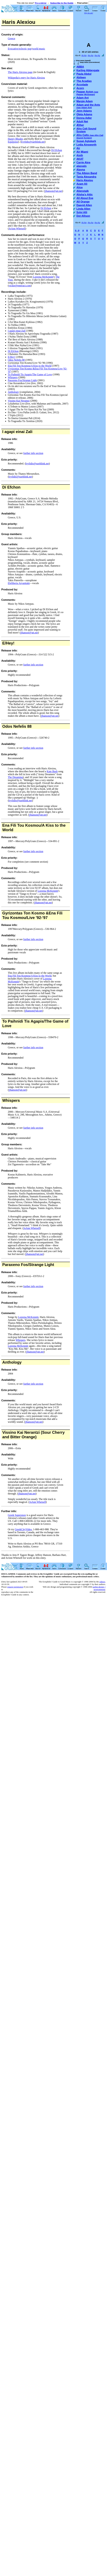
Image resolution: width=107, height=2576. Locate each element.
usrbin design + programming (99, 1588)
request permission (15, 1587)
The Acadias (84, 81)
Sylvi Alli (81, 212)
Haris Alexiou (84, 180)
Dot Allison (83, 216)
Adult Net (82, 121)
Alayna (80, 169)
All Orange (83, 201)
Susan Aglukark (86, 141)
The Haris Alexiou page (20, 72)
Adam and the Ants (88, 106)
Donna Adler (84, 118)
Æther (80, 125)
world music (38, 48)
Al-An (84, 55)
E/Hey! (11, 357)
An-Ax (90, 55)
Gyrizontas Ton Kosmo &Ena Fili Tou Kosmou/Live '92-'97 (32, 915)
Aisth (79, 155)
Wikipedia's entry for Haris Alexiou (26, 77)
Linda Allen (83, 208)
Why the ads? (88, 13)
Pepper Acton (87, 93)
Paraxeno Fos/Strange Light (22, 380)
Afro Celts (89, 136)
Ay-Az (97, 55)
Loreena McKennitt (43, 276)
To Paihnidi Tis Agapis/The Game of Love (30, 374)
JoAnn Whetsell (17, 228)
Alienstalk (82, 191)
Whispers (13, 377)
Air (78, 148)
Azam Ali (81, 183)
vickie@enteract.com (20, 285)
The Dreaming (15, 777)
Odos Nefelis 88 (16, 360)
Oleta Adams (84, 114)
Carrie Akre (83, 162)
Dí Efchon (13, 351)
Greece (11, 38)
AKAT (79, 159)
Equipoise (13, 141)
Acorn (80, 88)
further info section (33, 453)
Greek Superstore (17, 1515)
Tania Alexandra (86, 176)
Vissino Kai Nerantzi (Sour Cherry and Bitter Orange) (33, 1434)
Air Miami (82, 151)
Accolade (82, 84)
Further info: (9, 1511)
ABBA (80, 66)
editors (102, 1581)
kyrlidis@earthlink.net (33, 141)
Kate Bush (52, 771)
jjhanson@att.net (53, 191)
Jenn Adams (84, 110)
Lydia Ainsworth (86, 144)
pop (29, 48)
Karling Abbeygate (87, 70)
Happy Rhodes (15, 138)
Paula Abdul (83, 74)
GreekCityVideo (23, 1529)
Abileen (81, 77)
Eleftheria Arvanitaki (19, 583)
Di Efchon (56, 150)
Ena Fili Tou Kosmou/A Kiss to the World (30, 365)
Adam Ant (82, 97)
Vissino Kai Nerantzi (19, 400)
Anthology (13, 392)
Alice (79, 187)
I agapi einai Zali (17, 330)
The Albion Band (86, 173)
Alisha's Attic (84, 194)
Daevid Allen (84, 205)
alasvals (81, 166)
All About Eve (84, 198)
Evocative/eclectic (17, 48)
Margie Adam (84, 101)
